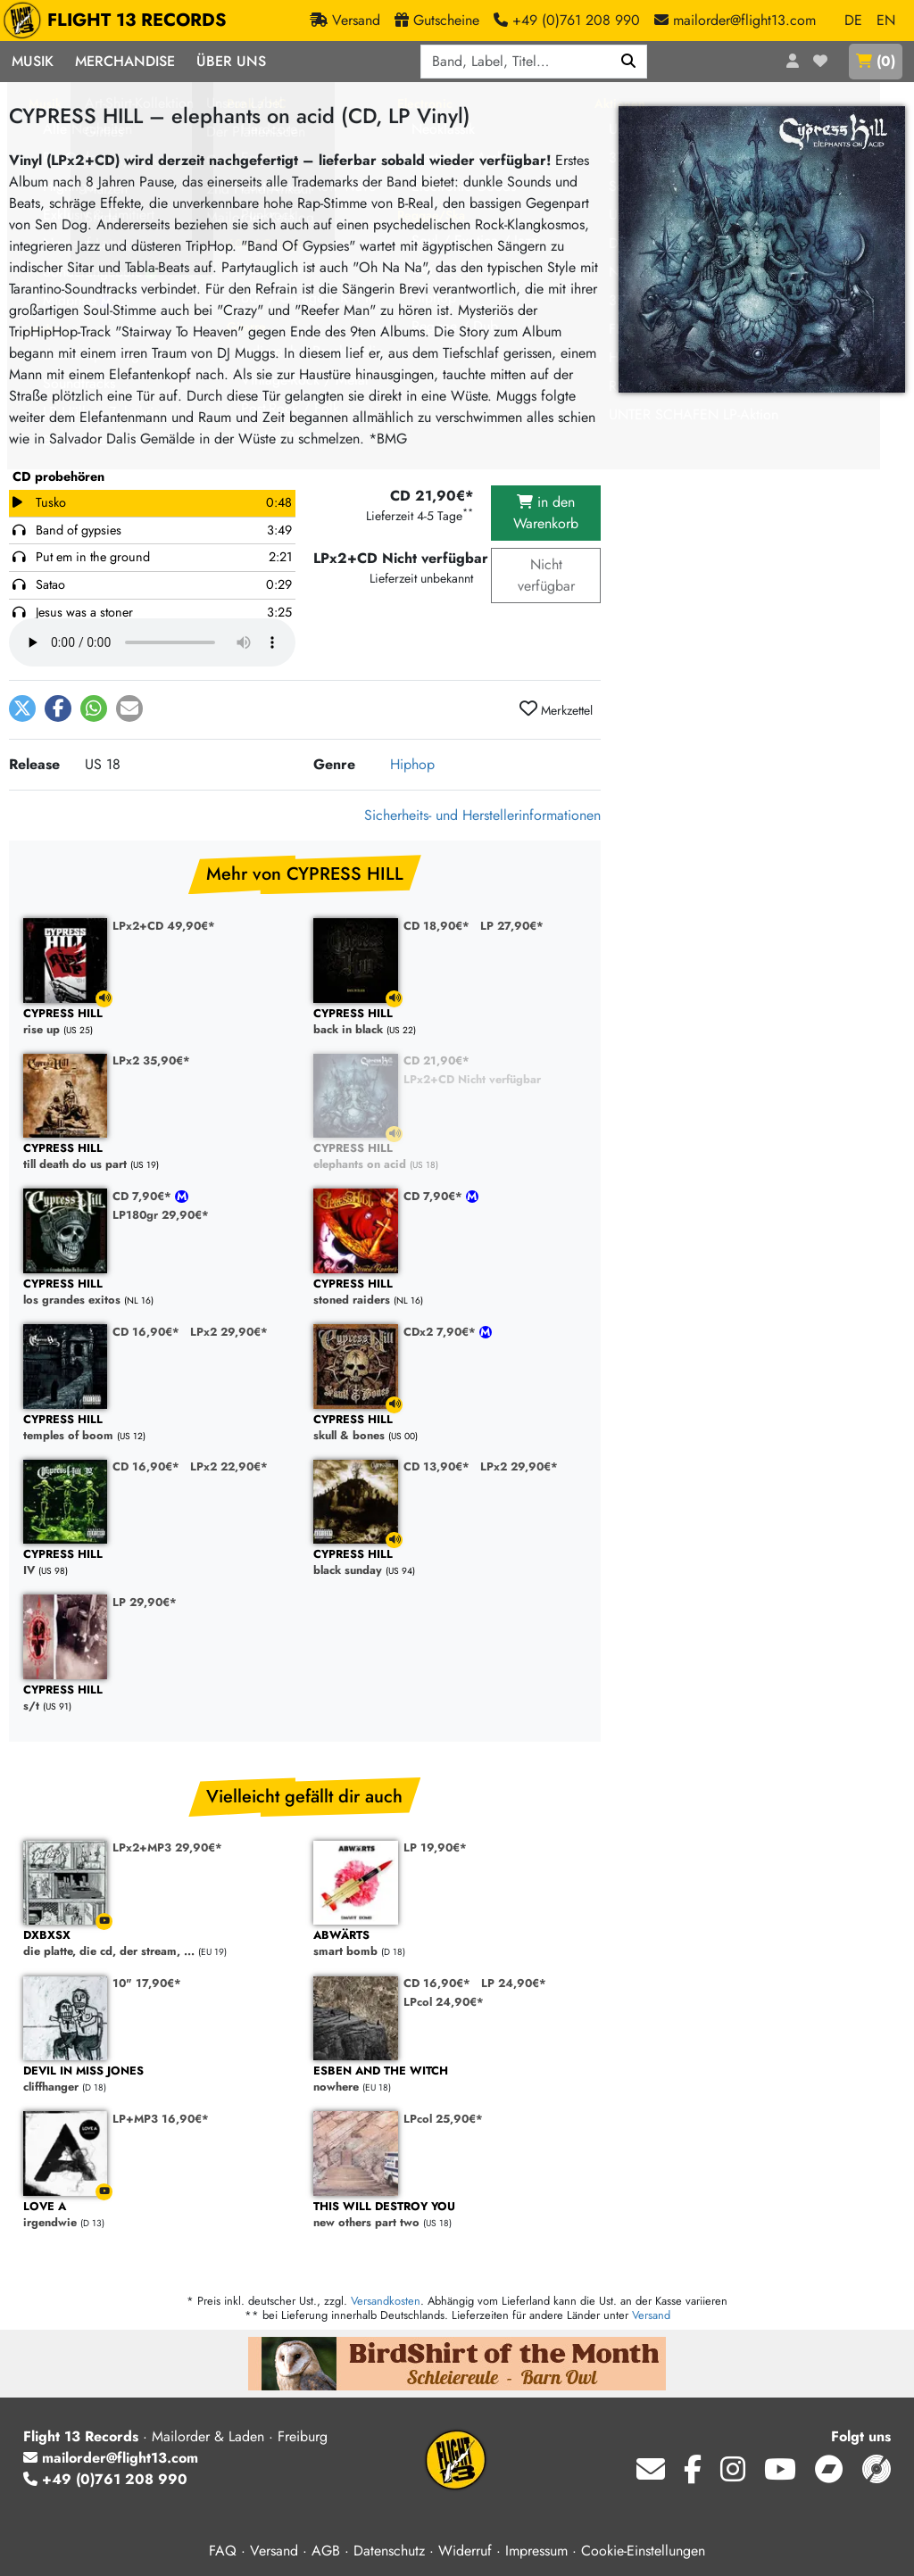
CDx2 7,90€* (441, 1331)
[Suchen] (629, 62)
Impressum (536, 2550)
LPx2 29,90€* (229, 1331)
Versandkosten (385, 2300)
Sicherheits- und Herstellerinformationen (482, 815)
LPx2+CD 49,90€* (163, 925)
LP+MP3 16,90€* (160, 2118)
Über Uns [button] (231, 61)
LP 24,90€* (513, 1983)
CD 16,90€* (145, 1331)
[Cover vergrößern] (762, 249)
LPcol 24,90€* (443, 2001)
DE (853, 20)
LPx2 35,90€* (151, 1060)
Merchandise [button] (125, 61)
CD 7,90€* (143, 1196)
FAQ (223, 2550)
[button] (22, 708)
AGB (326, 2550)
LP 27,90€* (512, 925)
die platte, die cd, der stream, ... (159, 1943)
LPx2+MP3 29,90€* (167, 1847)
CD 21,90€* (436, 1060)
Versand (651, 2315)
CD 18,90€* (436, 925)
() (875, 61)
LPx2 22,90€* (229, 1466)
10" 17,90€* (146, 1983)
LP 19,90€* (435, 1847)
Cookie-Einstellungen (643, 2550)
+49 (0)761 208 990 (105, 2479)
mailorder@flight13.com (110, 2458)
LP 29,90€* (144, 1602)
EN (886, 20)
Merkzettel (556, 709)
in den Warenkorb (545, 513)
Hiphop (412, 764)
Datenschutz (389, 2550)
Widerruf (465, 2550)
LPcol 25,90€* (443, 2118)
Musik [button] (33, 61)
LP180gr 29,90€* (160, 1214)
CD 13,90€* (436, 1466)
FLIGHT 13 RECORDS (119, 20)
